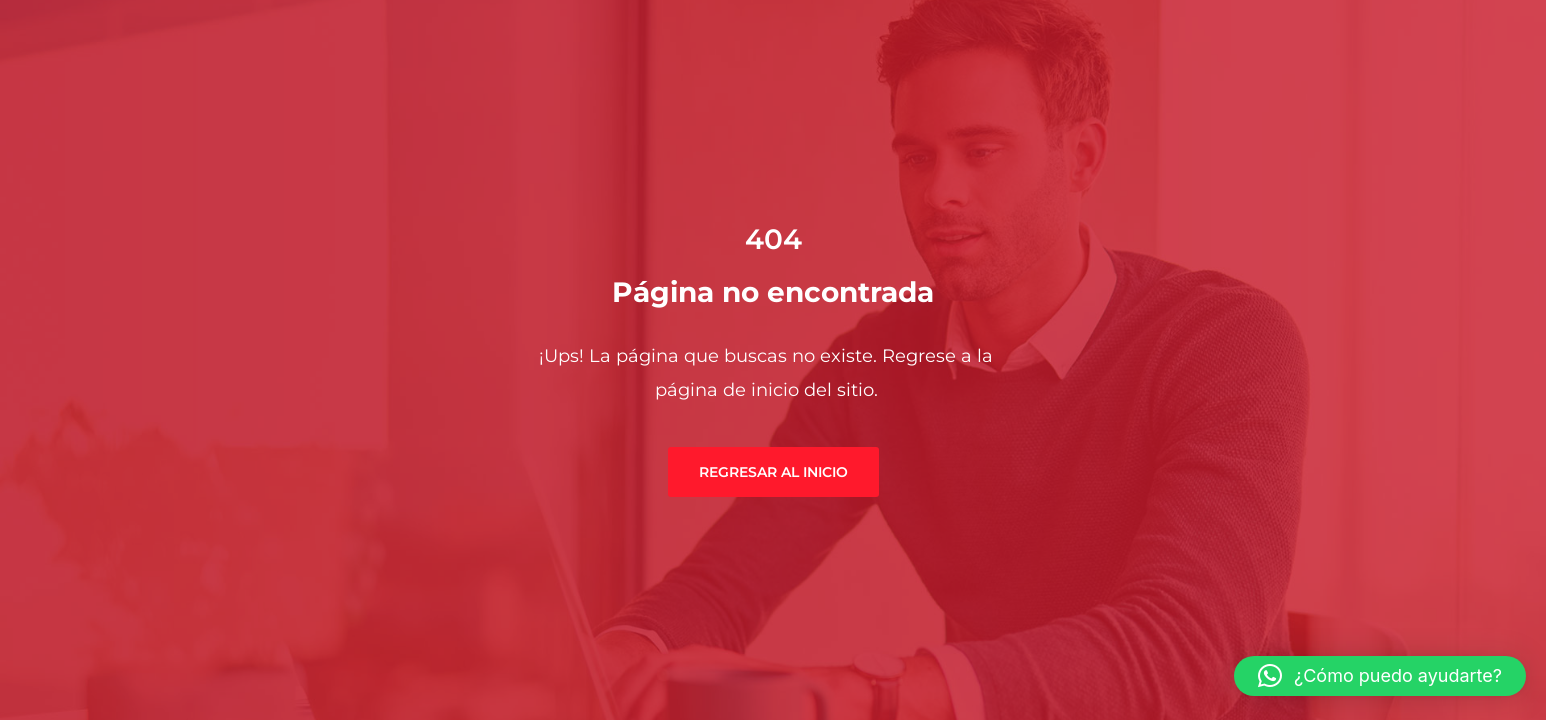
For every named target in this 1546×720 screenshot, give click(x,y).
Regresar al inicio (773, 472)
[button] (1380, 676)
